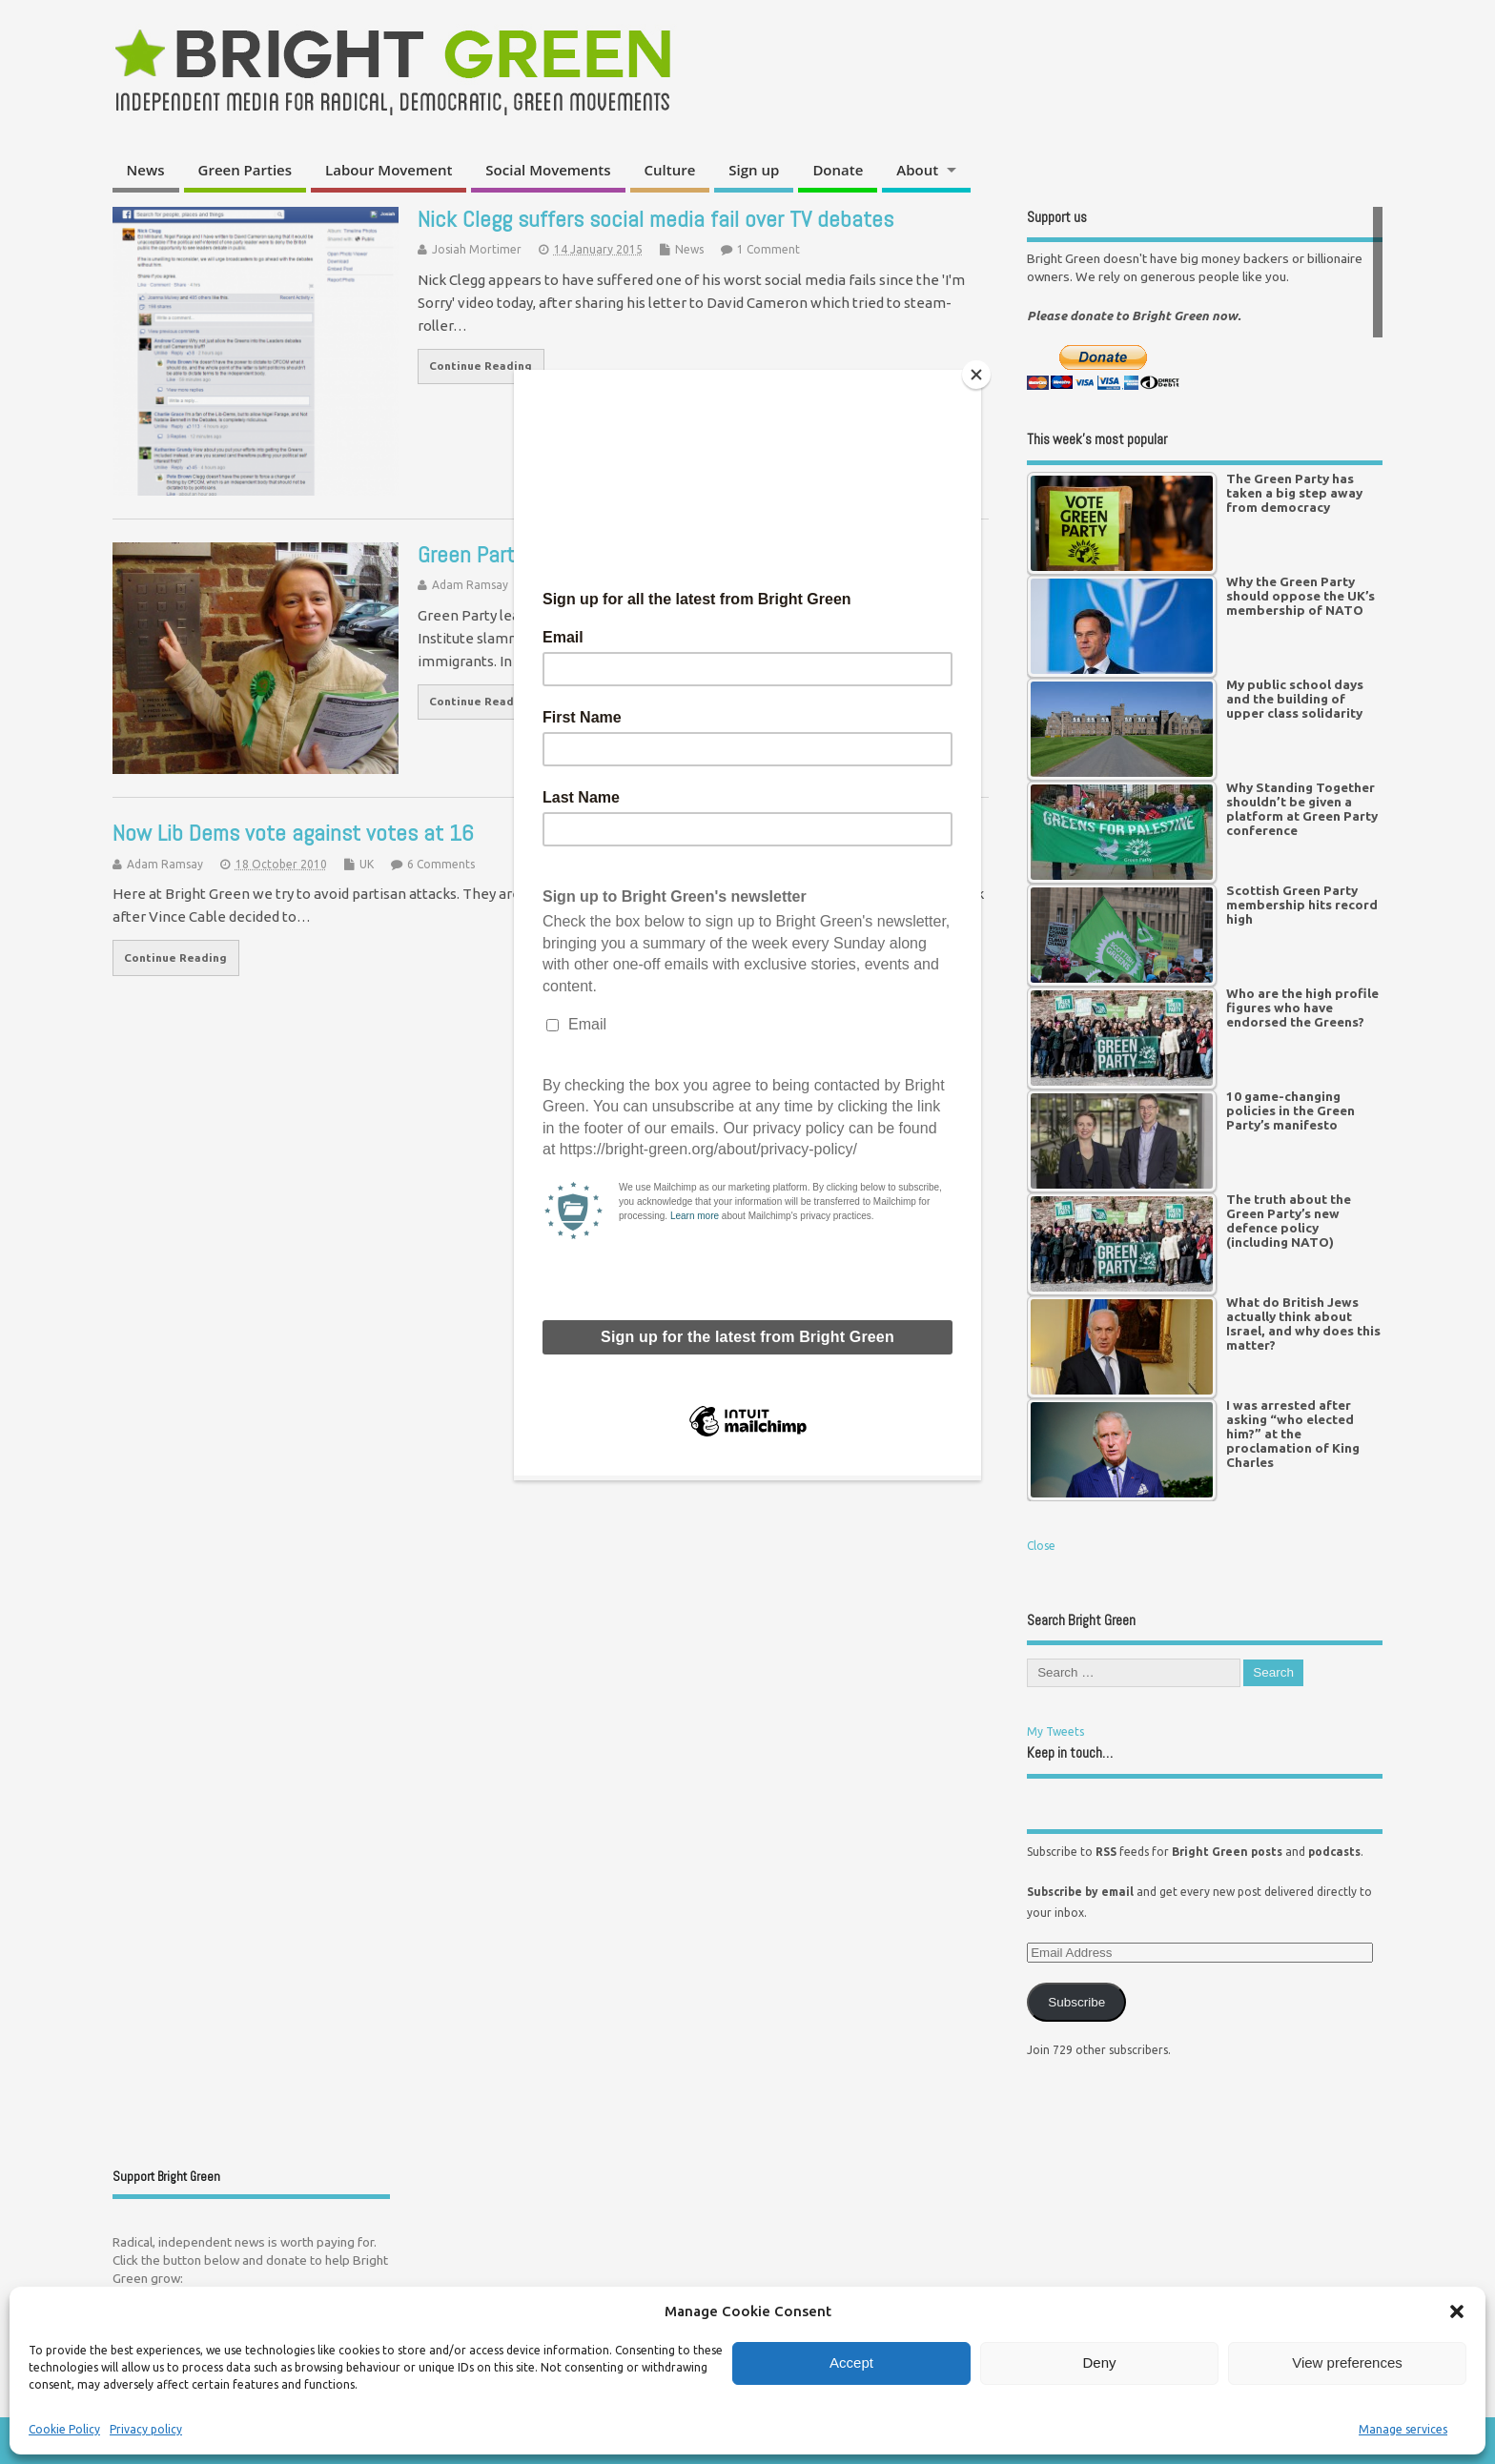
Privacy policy (146, 2429)
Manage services (1403, 2429)
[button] (1456, 2311)
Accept (851, 2362)
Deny (1099, 2362)
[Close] (976, 374)
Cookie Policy (64, 2429)
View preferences (1347, 2362)
